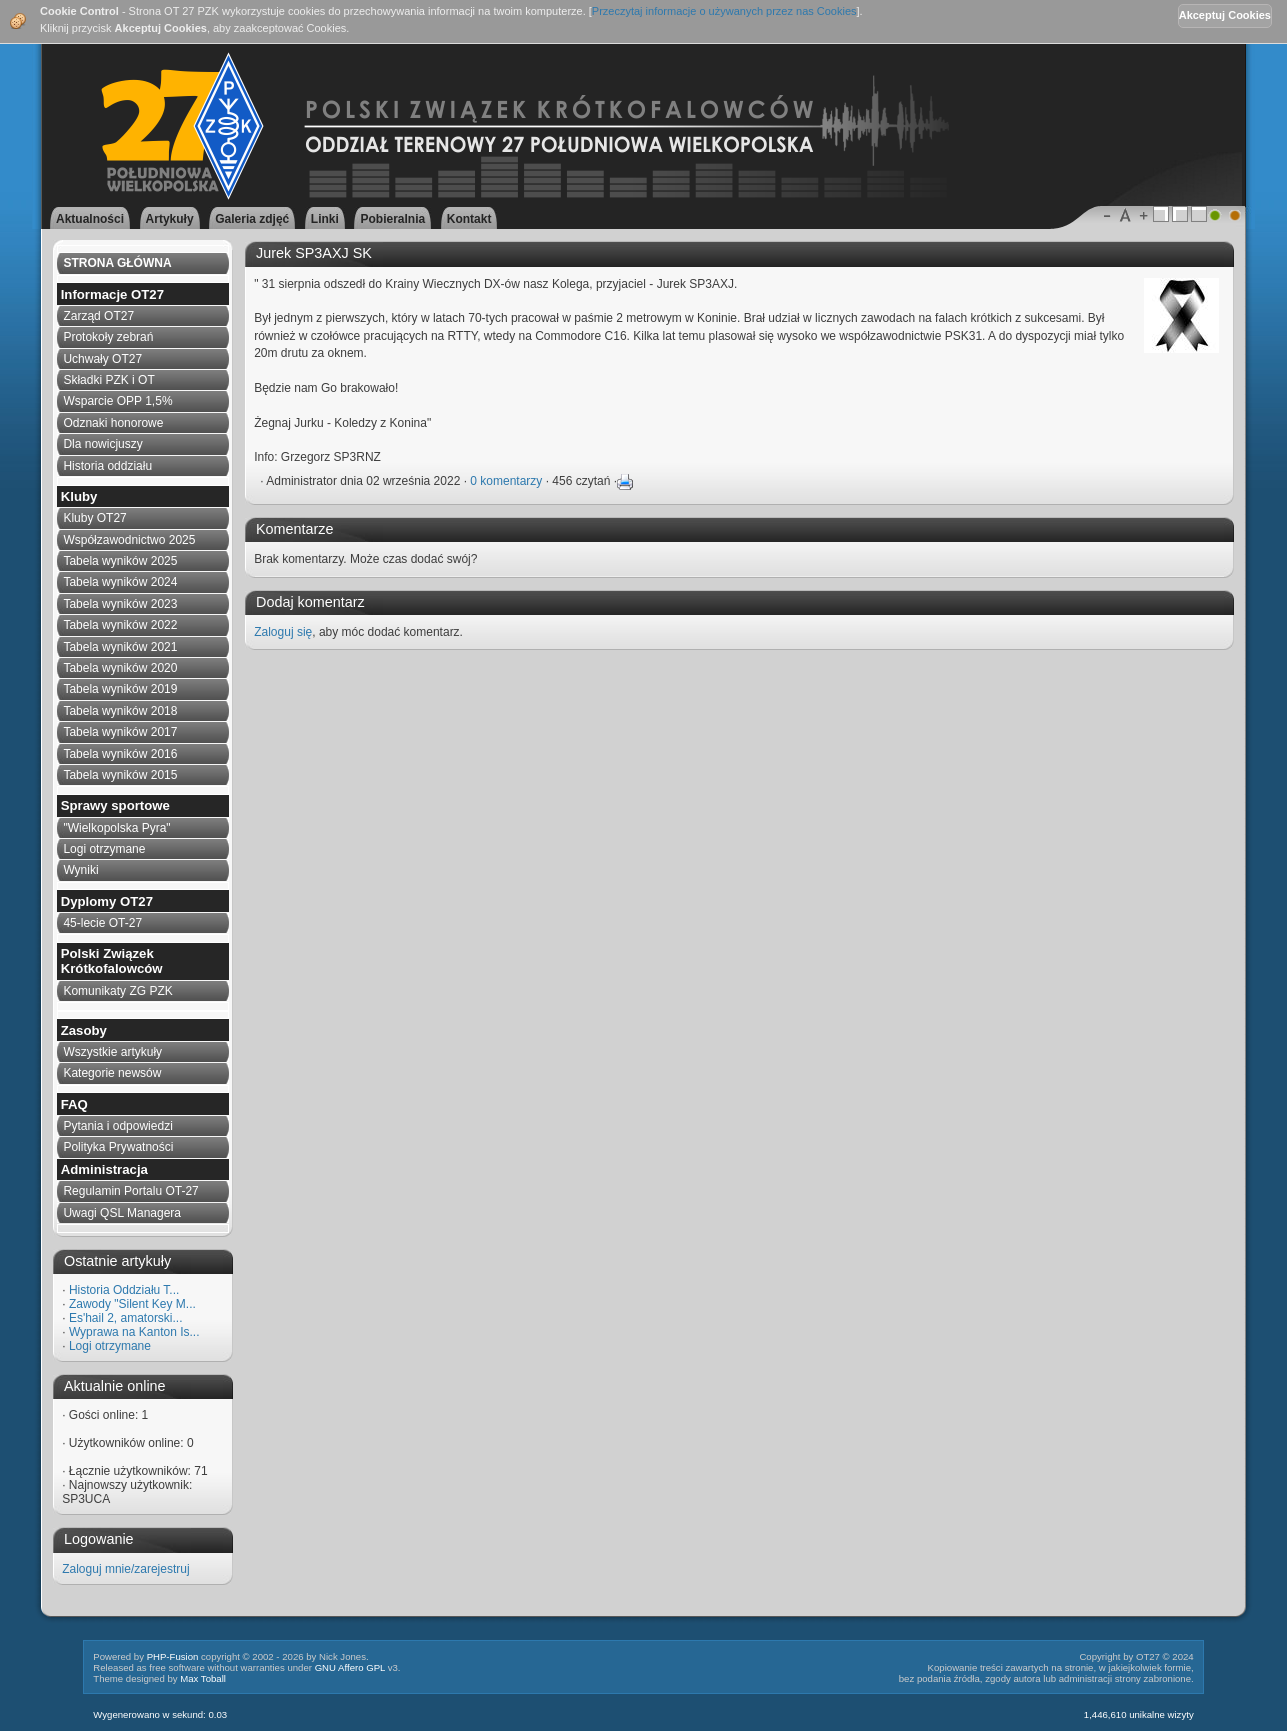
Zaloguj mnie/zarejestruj (125, 1569)
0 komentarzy (506, 481)
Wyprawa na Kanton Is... (134, 1332)
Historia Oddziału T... (124, 1290)
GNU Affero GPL (350, 1667)
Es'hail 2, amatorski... (126, 1318)
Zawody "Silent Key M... (132, 1304)
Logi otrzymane (110, 1346)
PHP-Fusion (173, 1656)
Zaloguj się (283, 632)
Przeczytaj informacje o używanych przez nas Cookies (724, 11)
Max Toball (203, 1678)
